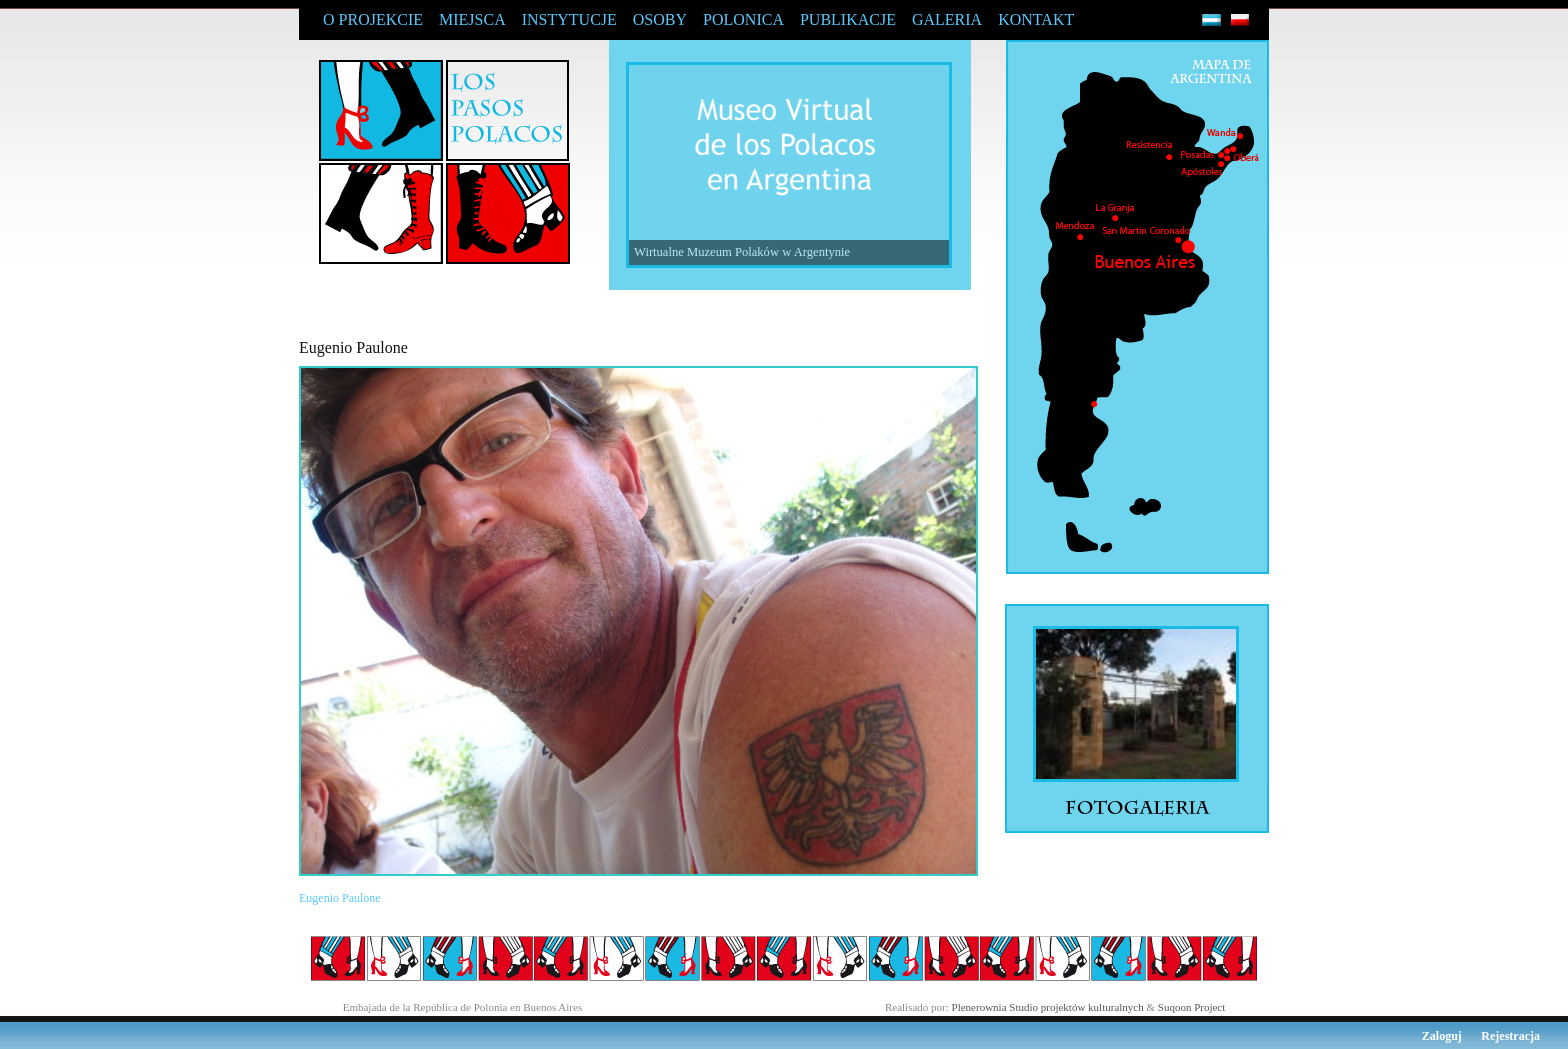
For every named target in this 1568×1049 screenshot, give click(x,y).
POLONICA (743, 19)
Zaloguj (1442, 1036)
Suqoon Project (1192, 1007)
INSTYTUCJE (569, 19)
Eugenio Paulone (340, 898)
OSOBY (660, 19)
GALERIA (947, 19)
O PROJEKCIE (373, 19)
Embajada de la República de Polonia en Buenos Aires (463, 1007)
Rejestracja (1510, 1036)
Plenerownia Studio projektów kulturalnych (1048, 1007)
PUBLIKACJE (848, 19)
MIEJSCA (472, 19)
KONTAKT (1036, 19)
